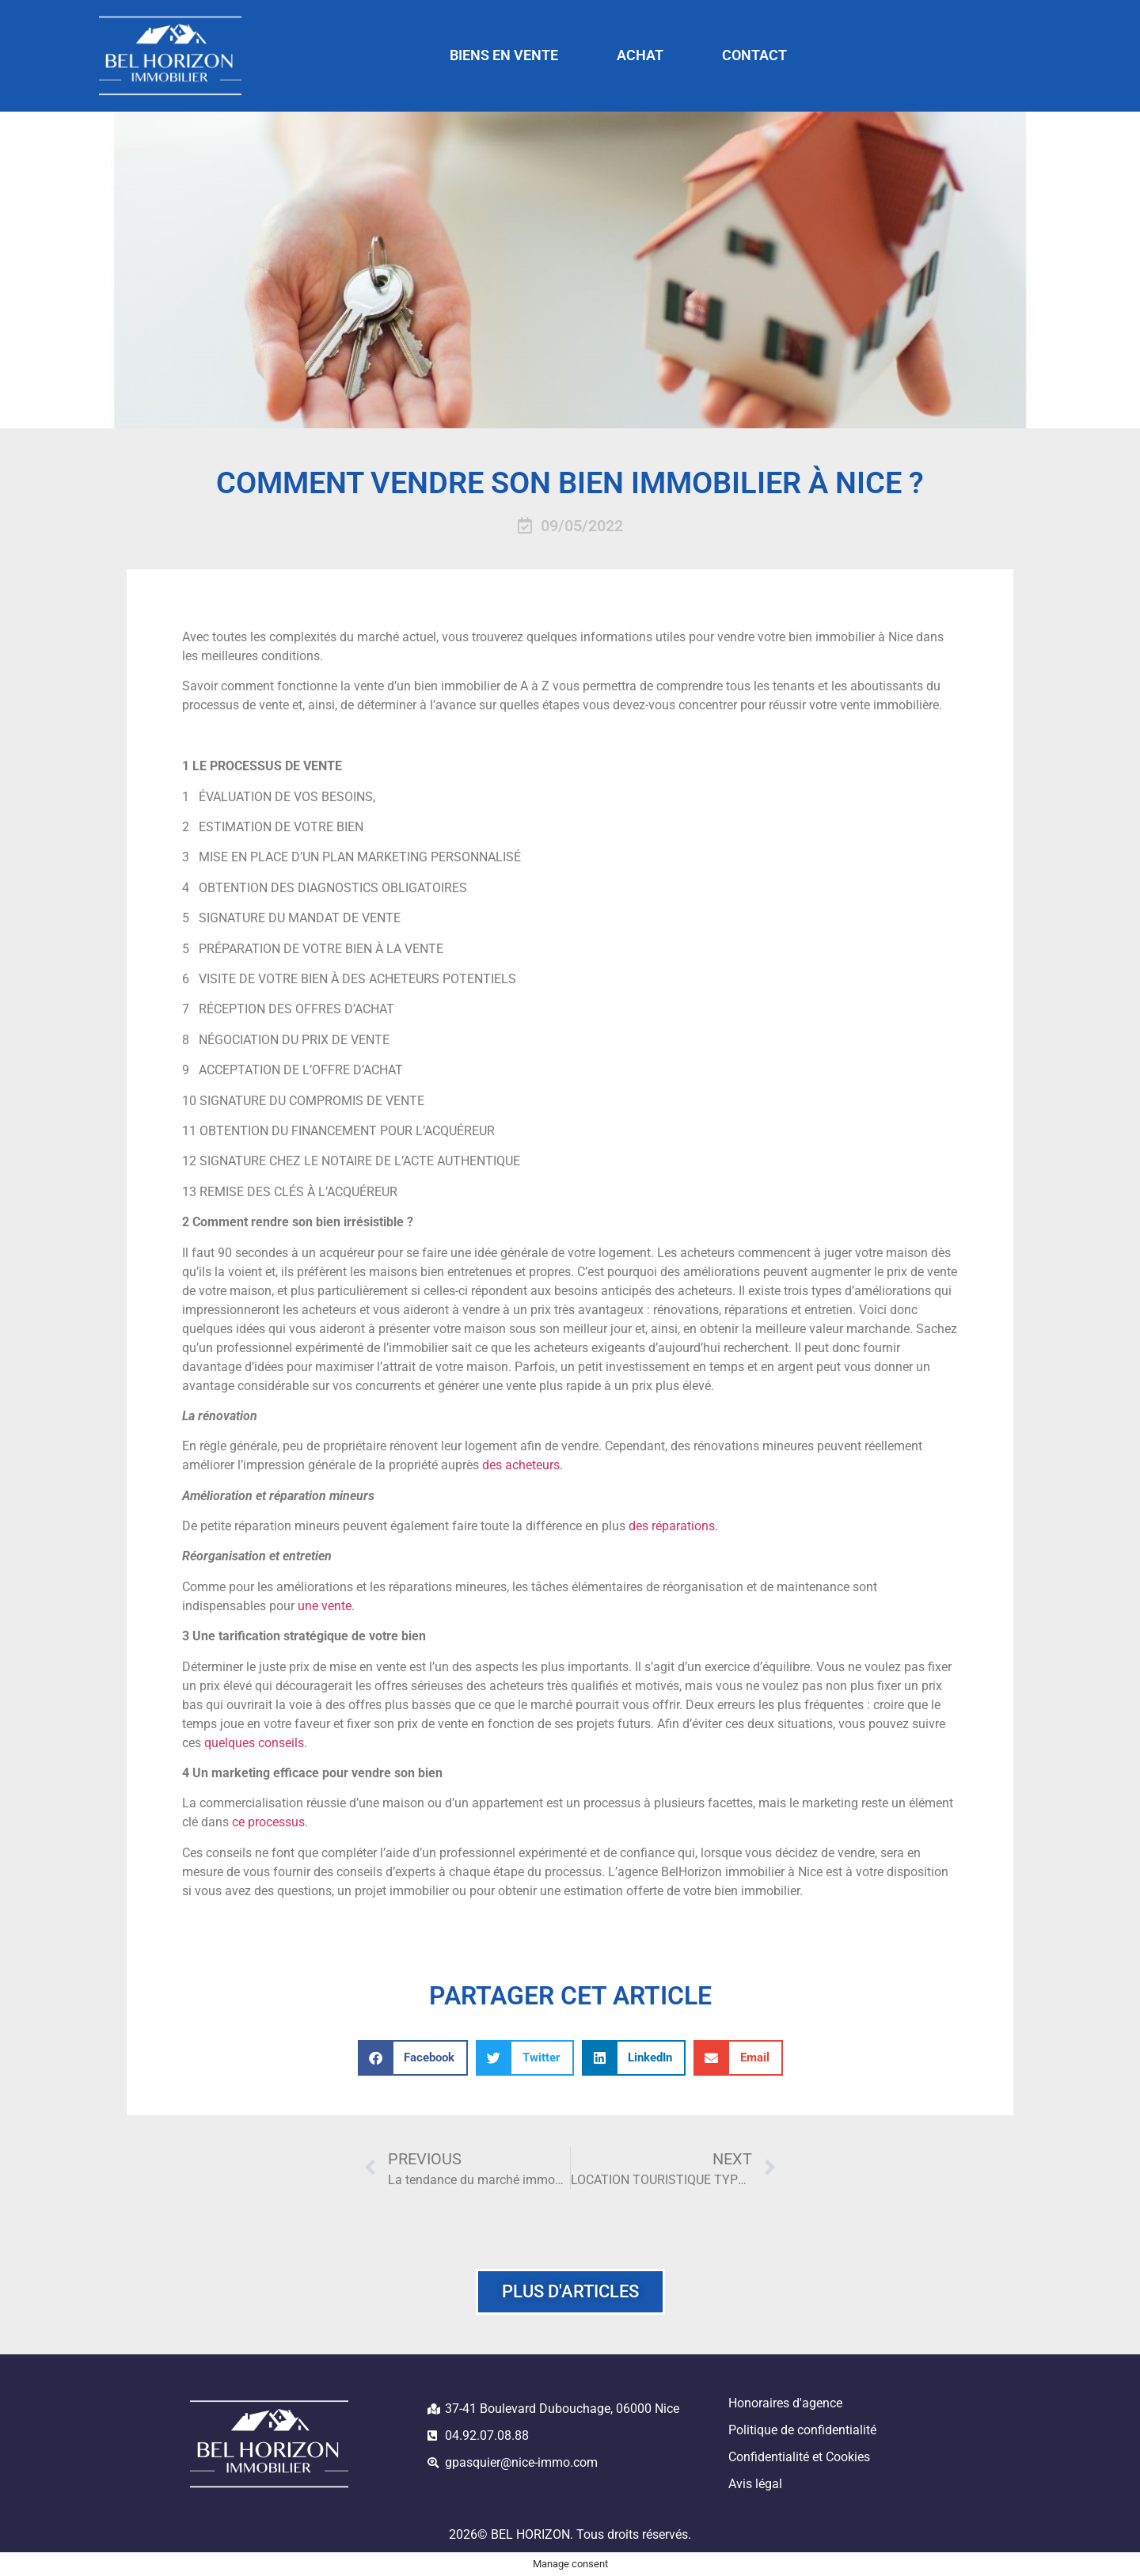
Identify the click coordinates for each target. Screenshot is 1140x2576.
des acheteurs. (522, 1464)
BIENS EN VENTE (504, 55)
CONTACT (754, 55)
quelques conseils (254, 1742)
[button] (413, 2058)
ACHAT (640, 55)
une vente (325, 1605)
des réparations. (673, 1525)
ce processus (267, 1821)
